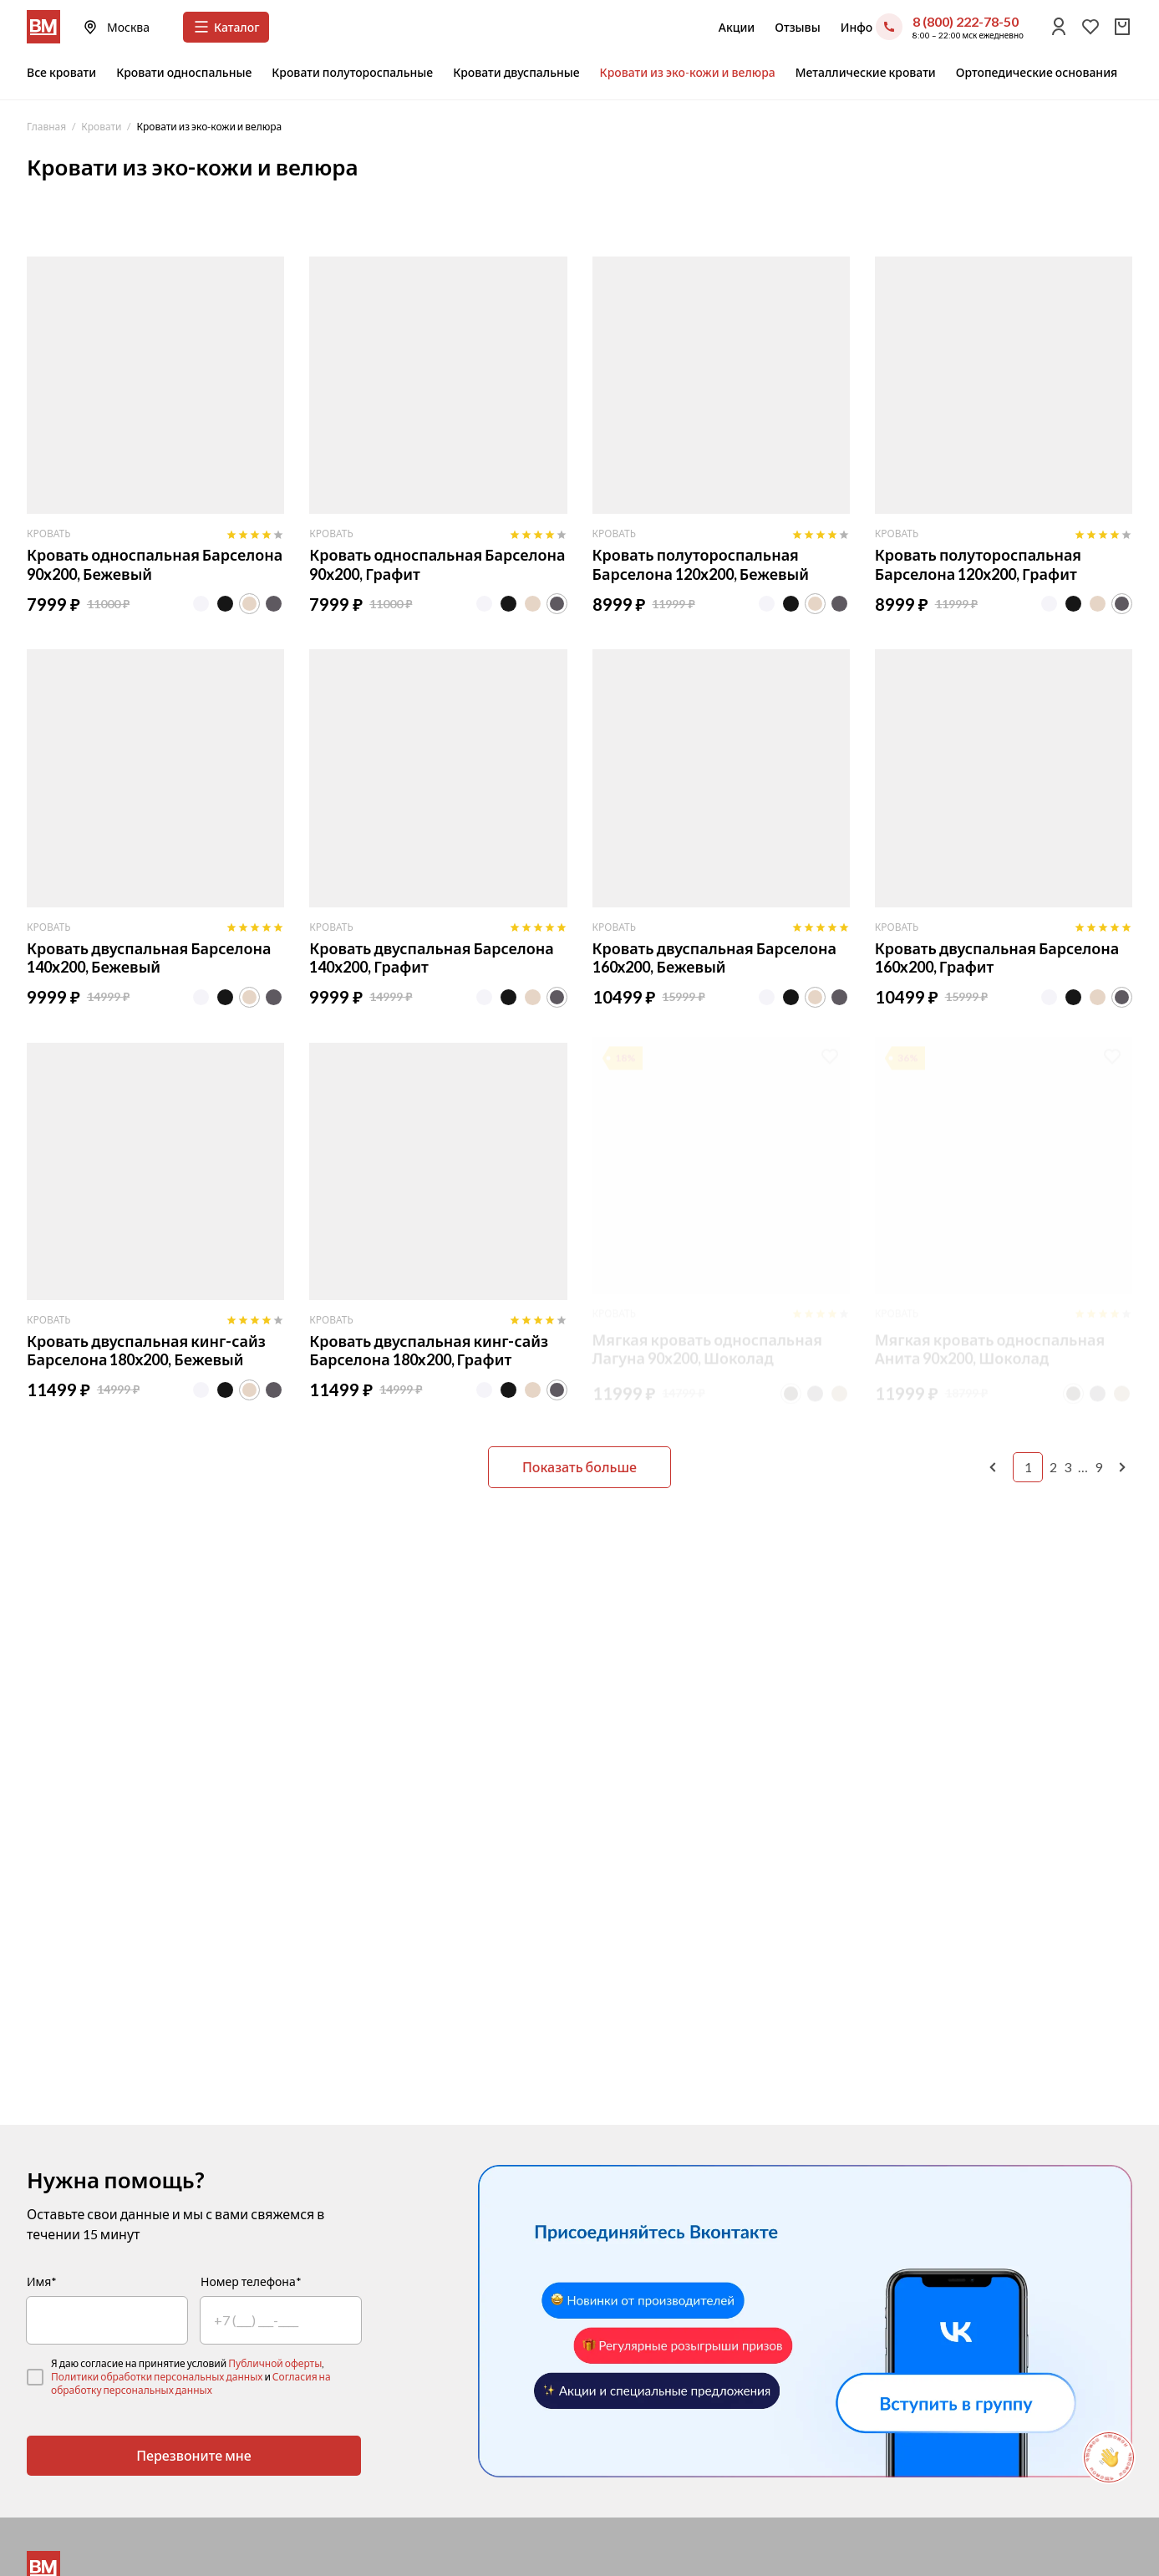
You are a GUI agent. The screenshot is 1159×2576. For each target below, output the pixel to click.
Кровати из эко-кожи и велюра (687, 72)
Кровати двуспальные (516, 72)
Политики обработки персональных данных (156, 2376)
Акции (737, 27)
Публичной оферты (275, 2363)
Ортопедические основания (1036, 72)
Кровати (101, 126)
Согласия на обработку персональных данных (191, 2383)
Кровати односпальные (184, 72)
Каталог (226, 26)
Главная (46, 126)
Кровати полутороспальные (352, 72)
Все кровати (61, 72)
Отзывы (797, 27)
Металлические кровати (866, 72)
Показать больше (579, 1467)
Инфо (857, 27)
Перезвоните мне (194, 2455)
